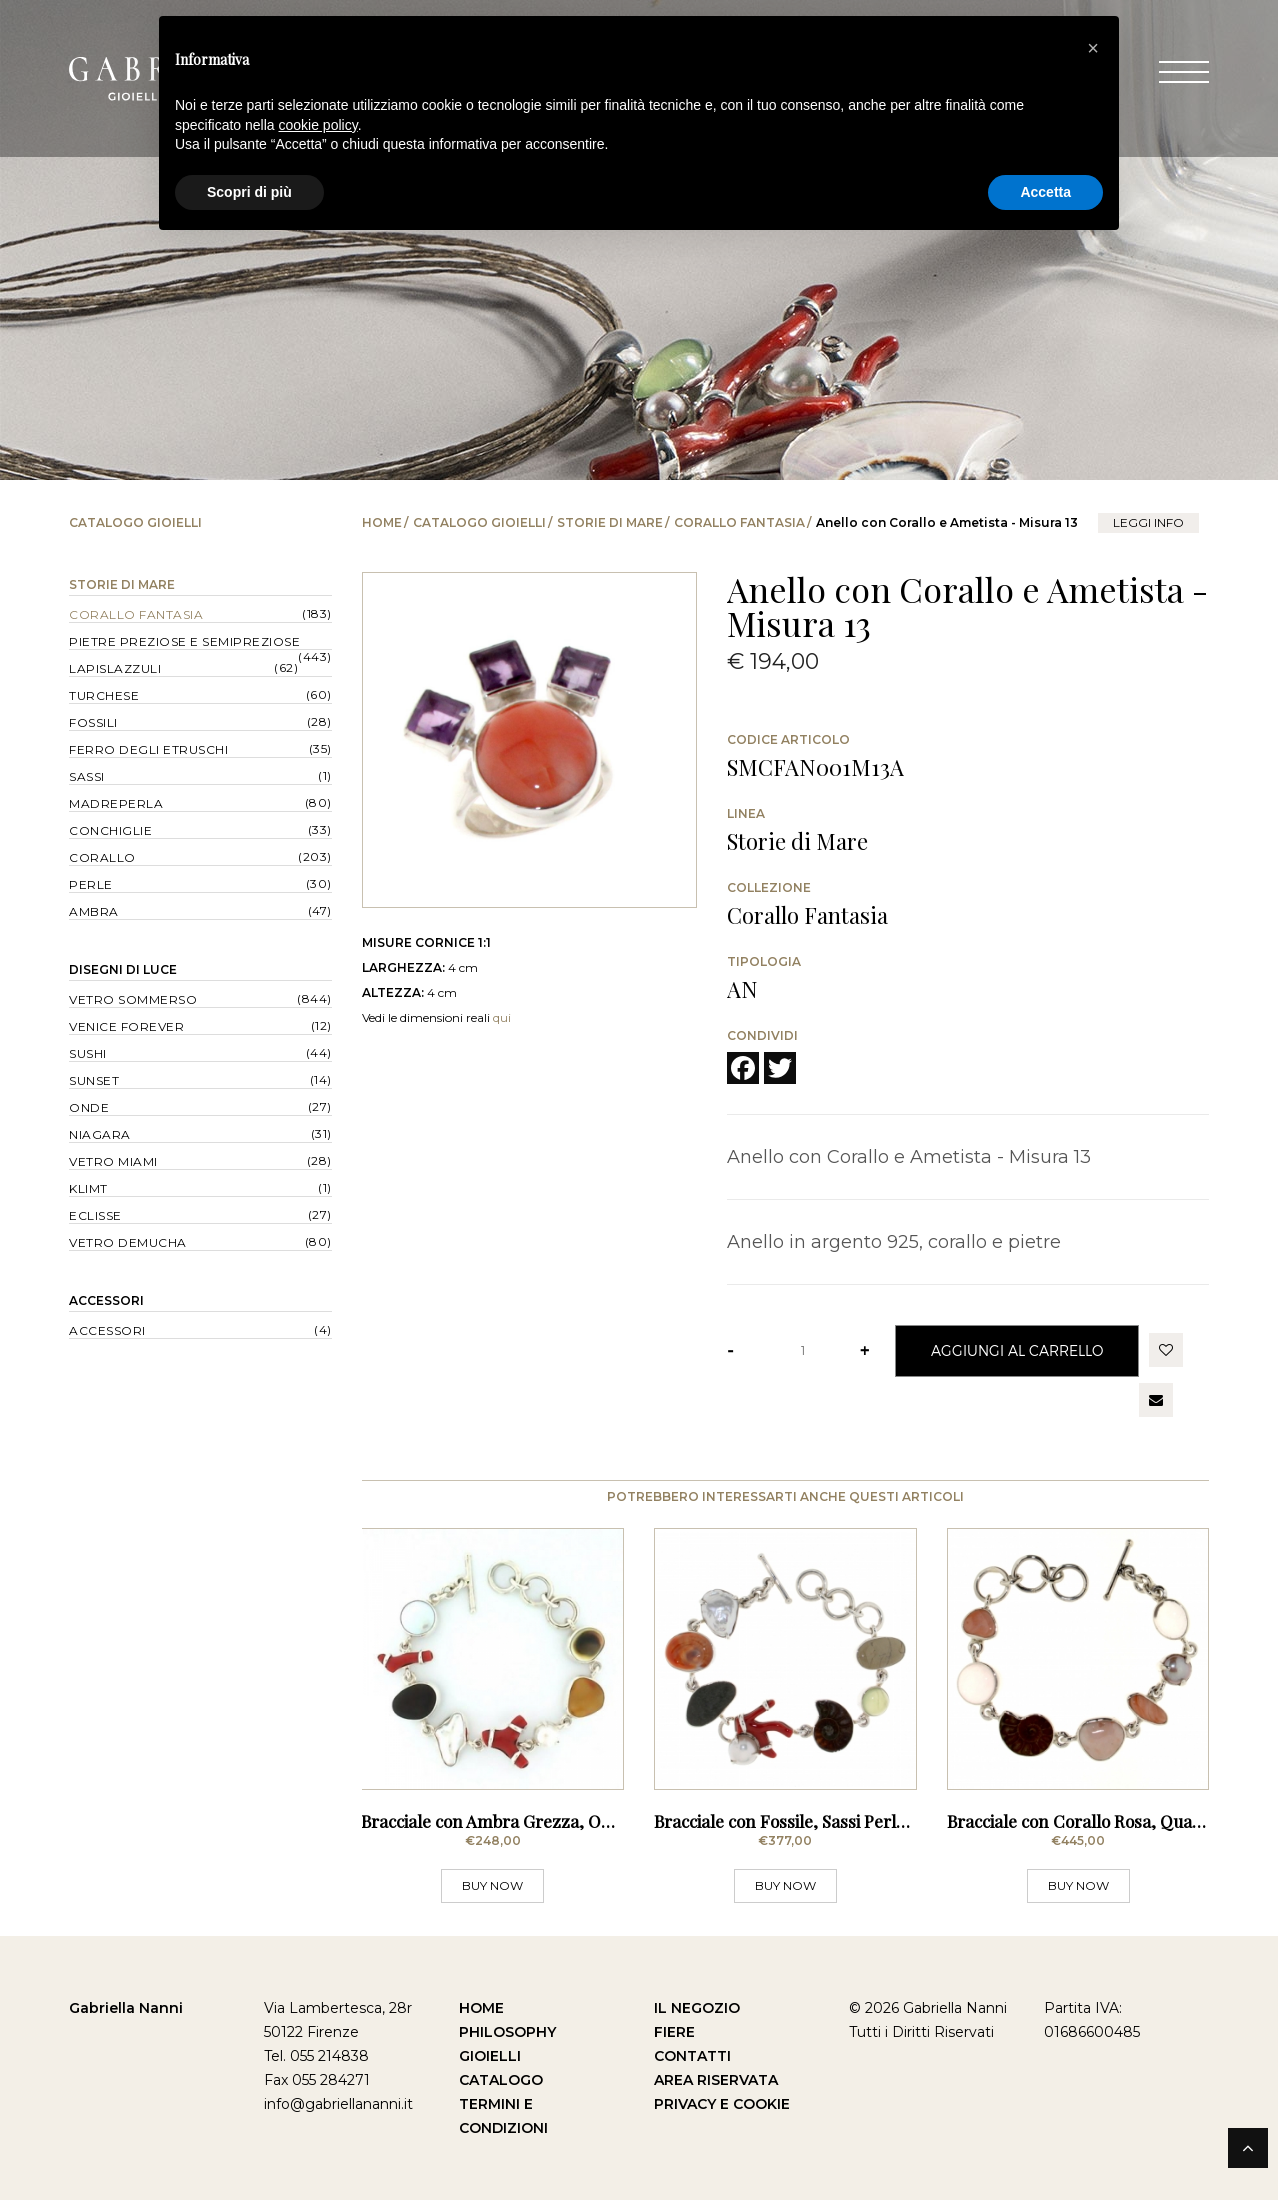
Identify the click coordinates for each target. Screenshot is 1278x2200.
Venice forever (126, 1026)
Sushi (88, 1053)
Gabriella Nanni (126, 2008)
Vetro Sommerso (133, 999)
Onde (89, 1107)
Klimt (88, 1188)
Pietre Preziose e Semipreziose (184, 641)
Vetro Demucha (128, 1242)
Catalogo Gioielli (479, 522)
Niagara (100, 1134)
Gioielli (490, 2056)
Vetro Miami (113, 1161)
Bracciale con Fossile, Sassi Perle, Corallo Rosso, (839, 1821)
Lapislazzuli (115, 668)
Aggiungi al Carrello (1017, 1350)
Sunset (94, 1080)
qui (502, 1017)
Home (382, 522)
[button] (1093, 48)
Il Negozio (697, 2008)
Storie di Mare (610, 522)
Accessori (106, 1300)
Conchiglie (110, 830)
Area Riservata (716, 2080)
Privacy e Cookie (722, 2104)
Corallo (102, 857)
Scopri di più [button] (249, 192)
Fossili (93, 722)
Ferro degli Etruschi (148, 749)
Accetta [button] (1045, 192)
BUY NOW (492, 1885)
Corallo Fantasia (739, 522)
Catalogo (501, 2080)
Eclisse (95, 1215)
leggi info (1148, 522)
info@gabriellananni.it (338, 2104)
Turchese (104, 695)
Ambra (94, 911)
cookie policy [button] (318, 125)
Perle (91, 884)
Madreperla (116, 803)
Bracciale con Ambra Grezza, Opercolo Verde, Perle (559, 1821)
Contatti (692, 2056)
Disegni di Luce (123, 969)
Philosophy (507, 2032)
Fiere (674, 2032)
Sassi (87, 776)
